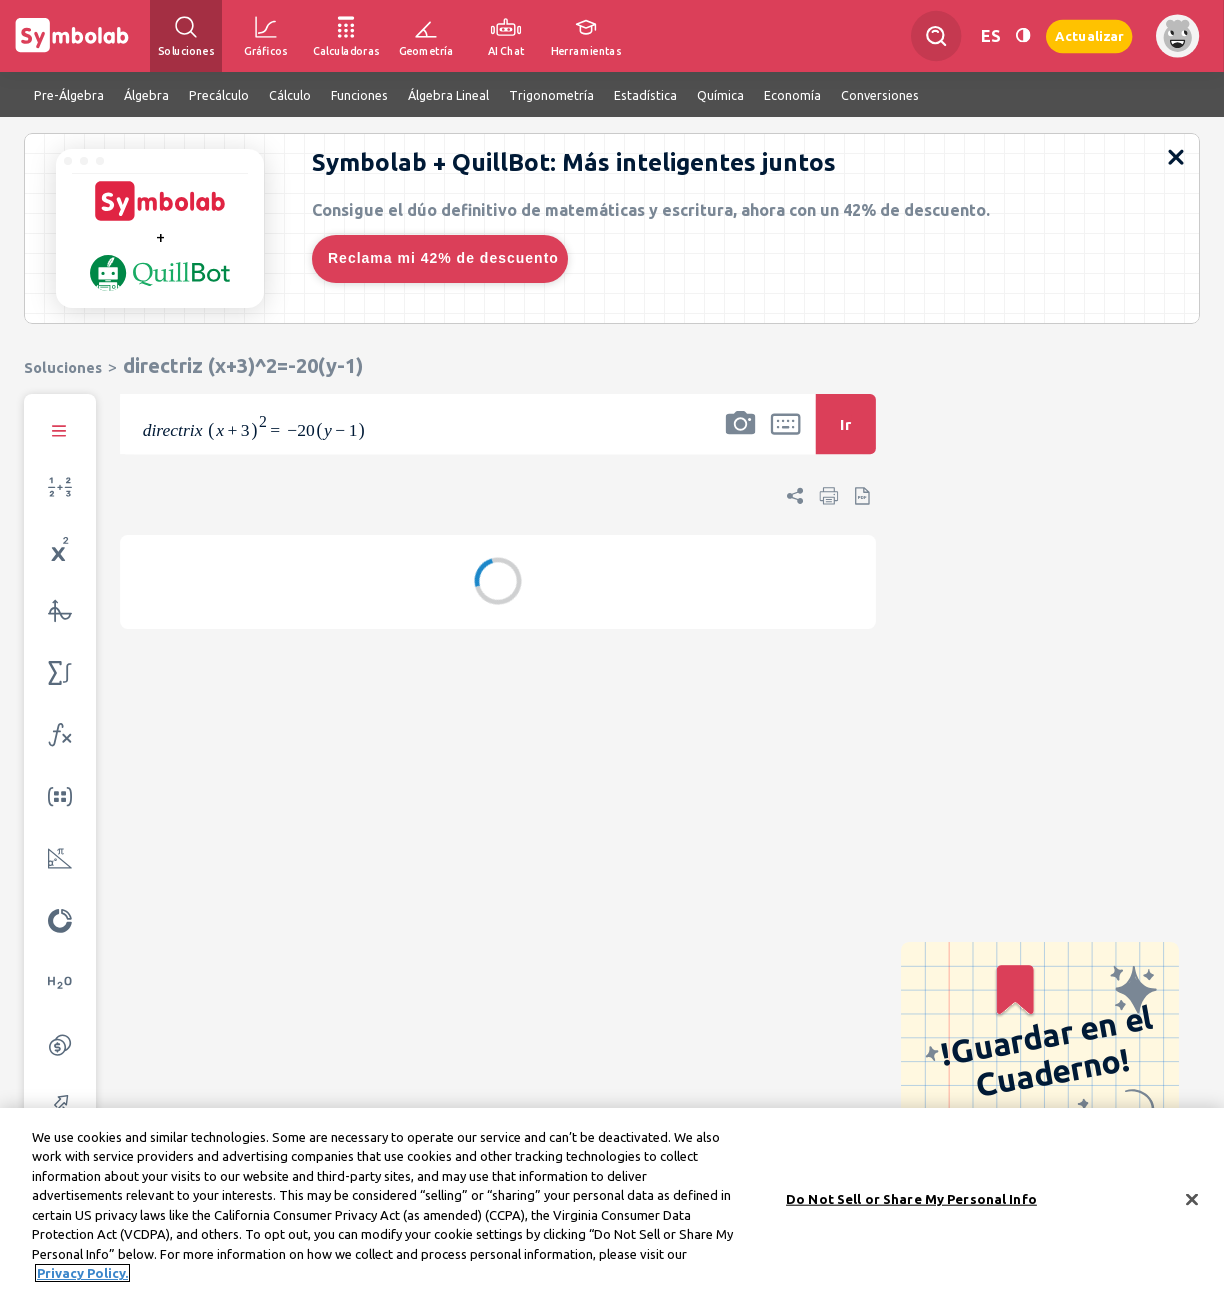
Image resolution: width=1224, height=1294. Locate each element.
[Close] (1192, 1203)
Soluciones (63, 367)
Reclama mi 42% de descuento (443, 258)
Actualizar (1089, 35)
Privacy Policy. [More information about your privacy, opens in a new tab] (82, 1277)
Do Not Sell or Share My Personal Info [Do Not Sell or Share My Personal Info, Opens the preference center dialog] (911, 1202)
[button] (740, 437)
